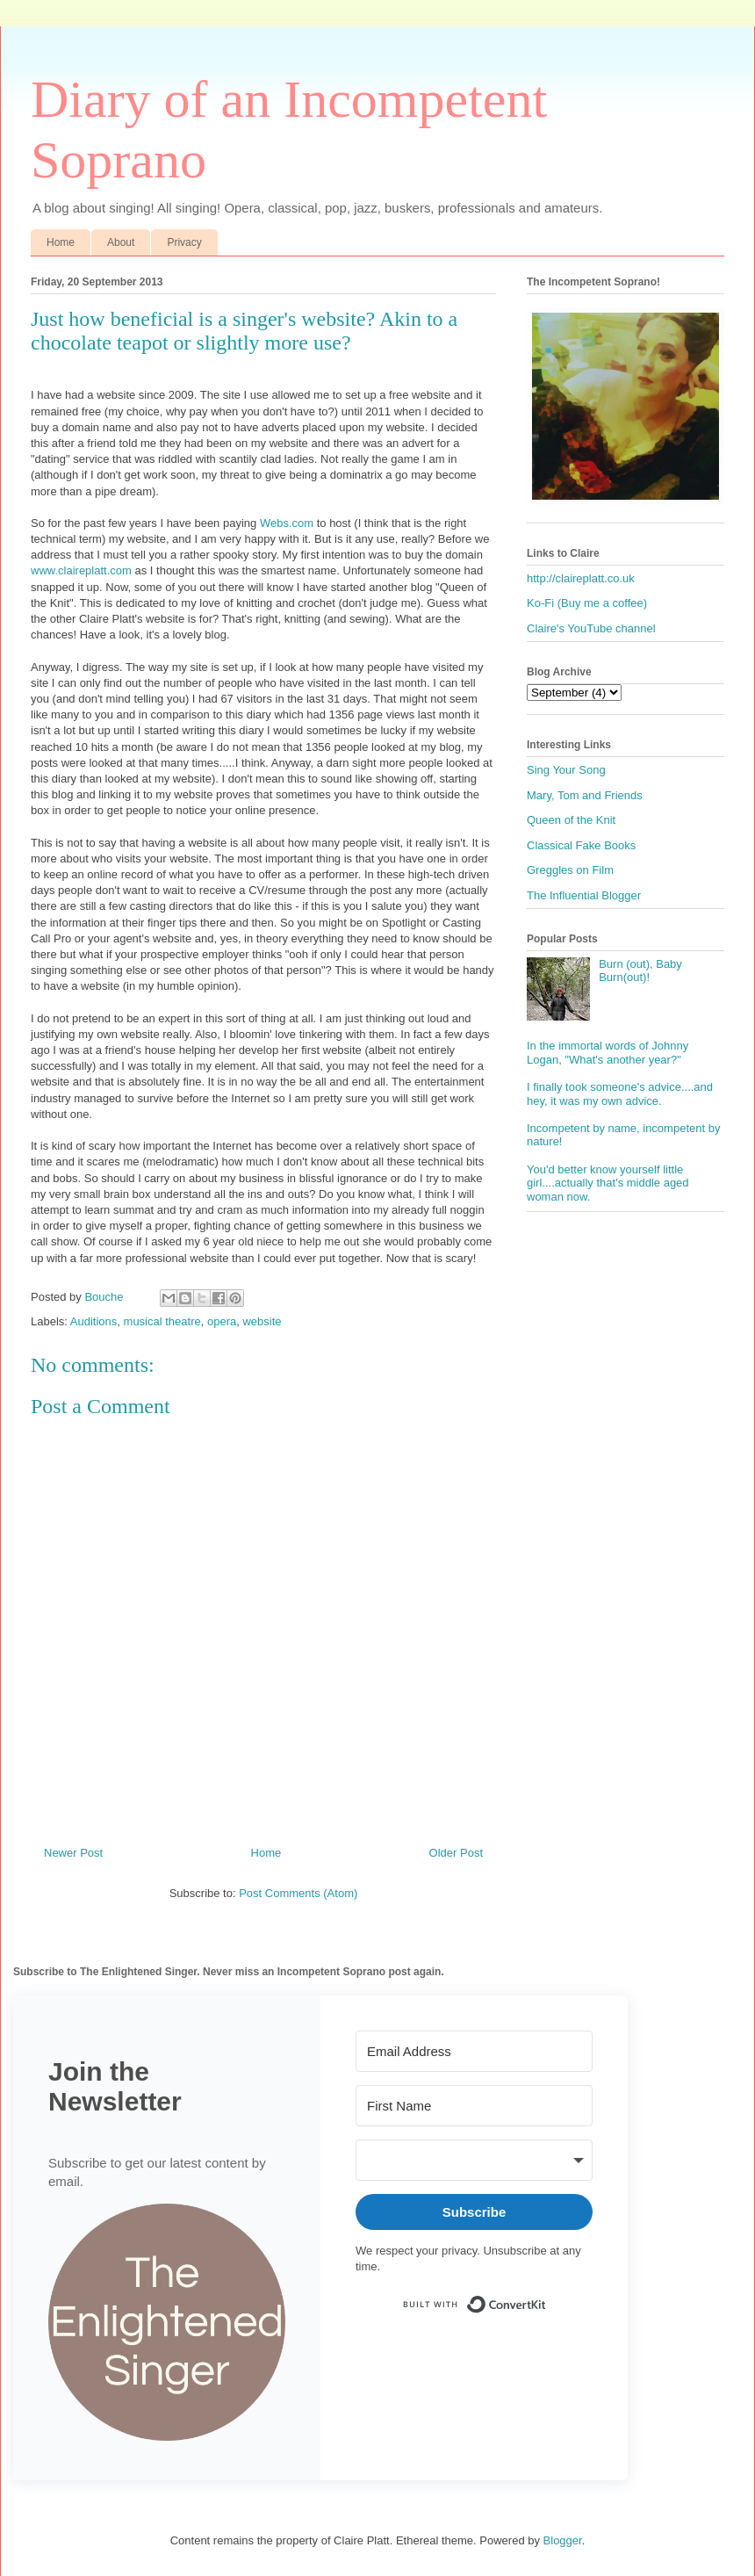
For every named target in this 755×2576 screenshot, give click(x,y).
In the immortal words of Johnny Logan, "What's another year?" (607, 1052)
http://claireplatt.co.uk (581, 578)
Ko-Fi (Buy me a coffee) (587, 603)
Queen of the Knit (571, 819)
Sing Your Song (566, 769)
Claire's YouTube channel (591, 628)
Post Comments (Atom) (298, 1893)
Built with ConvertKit (546, 2297)
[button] (166, 2324)
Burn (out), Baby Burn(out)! (640, 971)
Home (61, 242)
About (120, 242)
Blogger (562, 2540)
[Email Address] (474, 2051)
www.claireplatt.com (81, 570)
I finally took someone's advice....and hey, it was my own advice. (620, 1094)
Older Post (456, 1852)
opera (221, 1321)
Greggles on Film (570, 870)
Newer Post (73, 1852)
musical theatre (162, 1321)
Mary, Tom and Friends (585, 795)
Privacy (184, 242)
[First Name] (474, 2105)
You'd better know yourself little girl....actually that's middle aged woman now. (608, 1183)
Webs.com (286, 523)
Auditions (93, 1321)
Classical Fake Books (581, 845)
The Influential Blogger (584, 895)
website (261, 1321)
